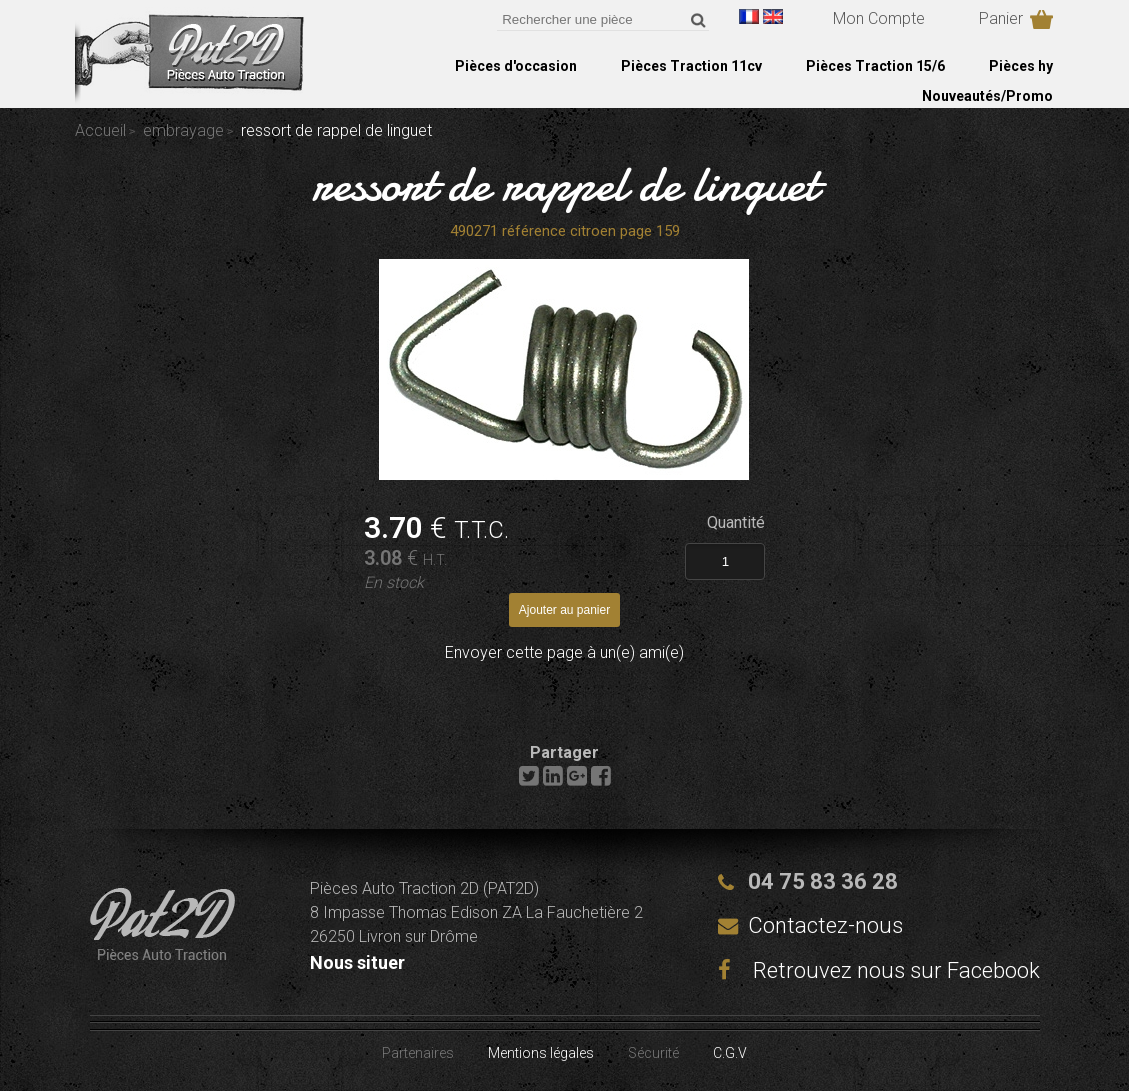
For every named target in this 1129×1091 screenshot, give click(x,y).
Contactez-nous (825, 925)
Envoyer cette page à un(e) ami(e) (564, 652)
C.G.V (730, 1053)
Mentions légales (541, 1053)
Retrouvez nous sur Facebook (879, 970)
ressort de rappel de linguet (565, 184)
